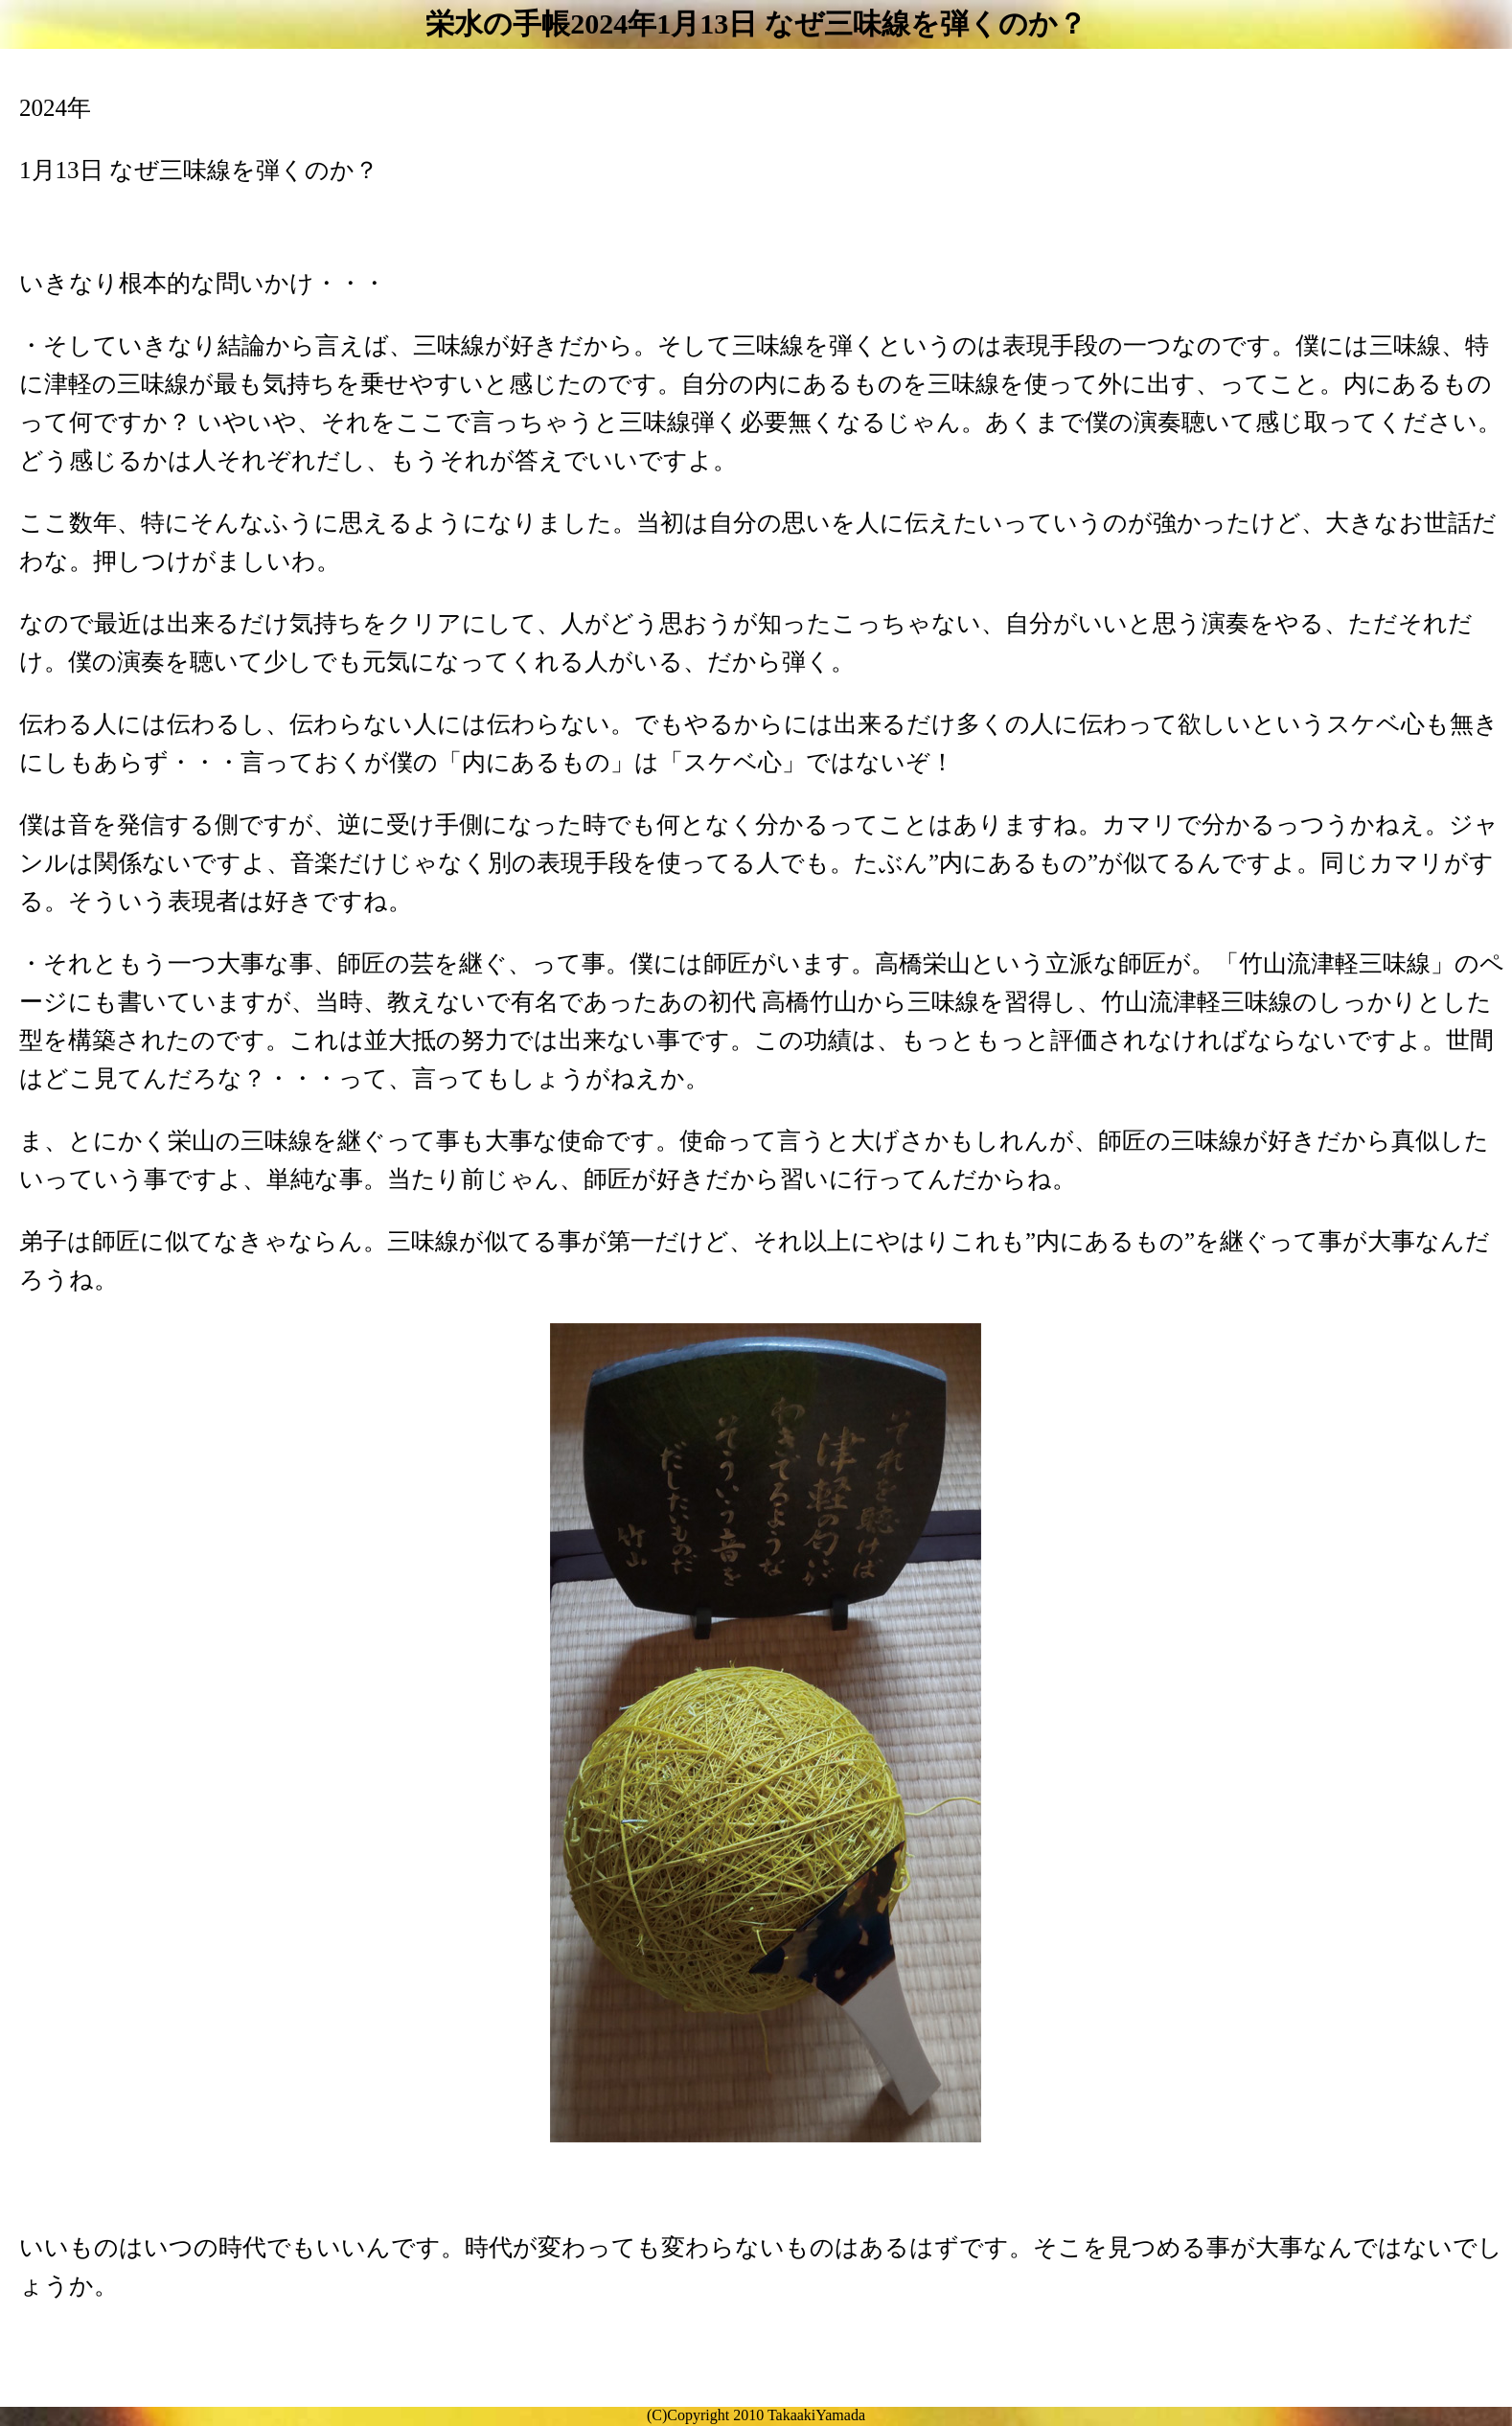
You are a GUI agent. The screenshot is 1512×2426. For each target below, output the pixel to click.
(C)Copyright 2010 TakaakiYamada (756, 2415)
